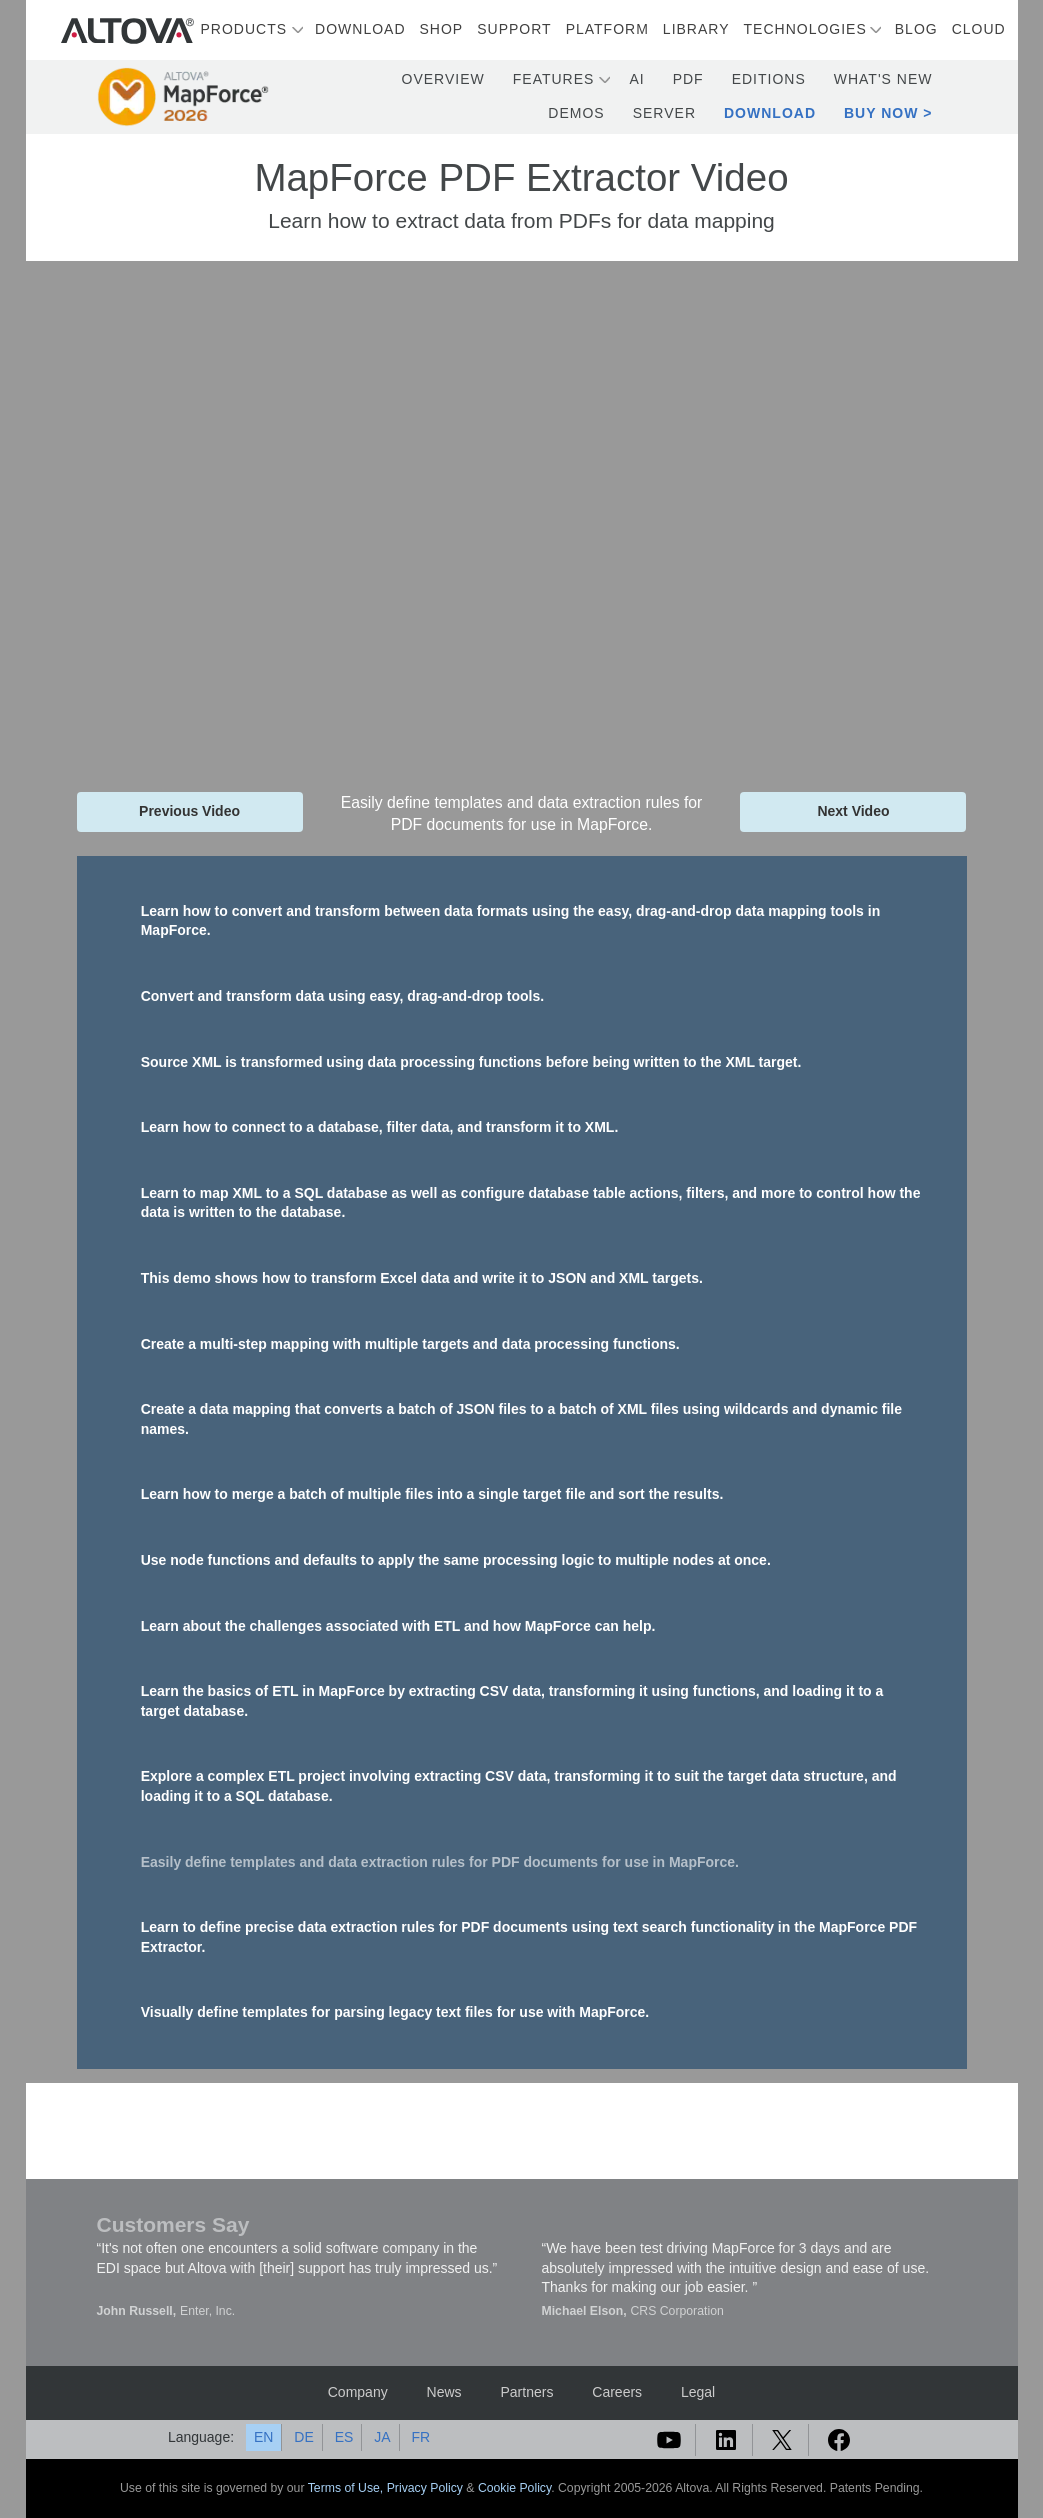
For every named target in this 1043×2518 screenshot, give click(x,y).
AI (636, 79)
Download (360, 29)
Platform (607, 29)
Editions (769, 79)
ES (344, 2437)
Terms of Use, (347, 2488)
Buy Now (881, 113)
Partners (526, 2392)
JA (382, 2437)
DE (303, 2437)
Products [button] (244, 29)
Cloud (979, 29)
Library (696, 29)
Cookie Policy (514, 2488)
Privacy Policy (425, 2488)
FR (420, 2437)
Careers (617, 2392)
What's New (883, 79)
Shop (442, 29)
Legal (698, 2392)
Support (514, 29)
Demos (576, 113)
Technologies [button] (805, 29)
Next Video (853, 811)
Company (358, 2392)
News (444, 2392)
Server (664, 113)
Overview (443, 79)
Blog (916, 29)
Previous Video (189, 811)
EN (263, 2437)
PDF (688, 79)
